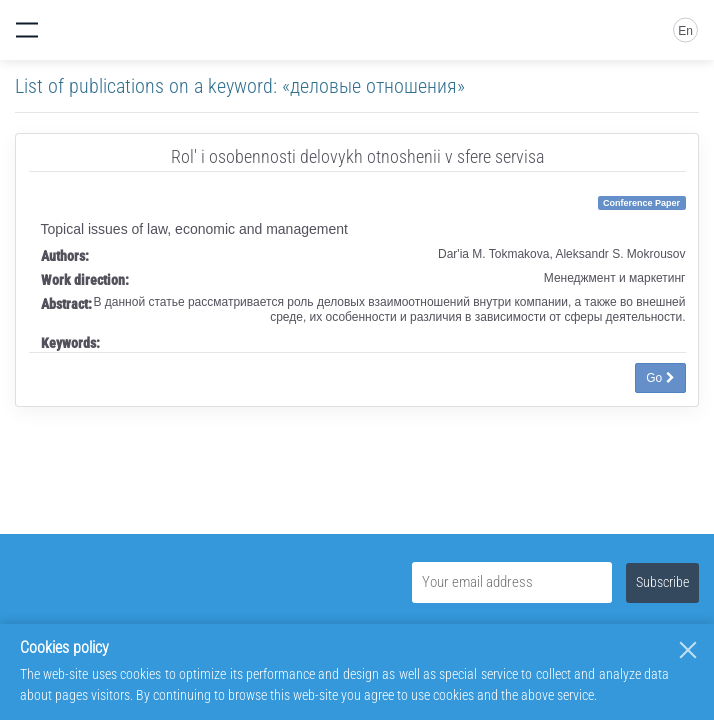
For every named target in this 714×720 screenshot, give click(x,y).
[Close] (688, 650)
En (685, 31)
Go (660, 378)
